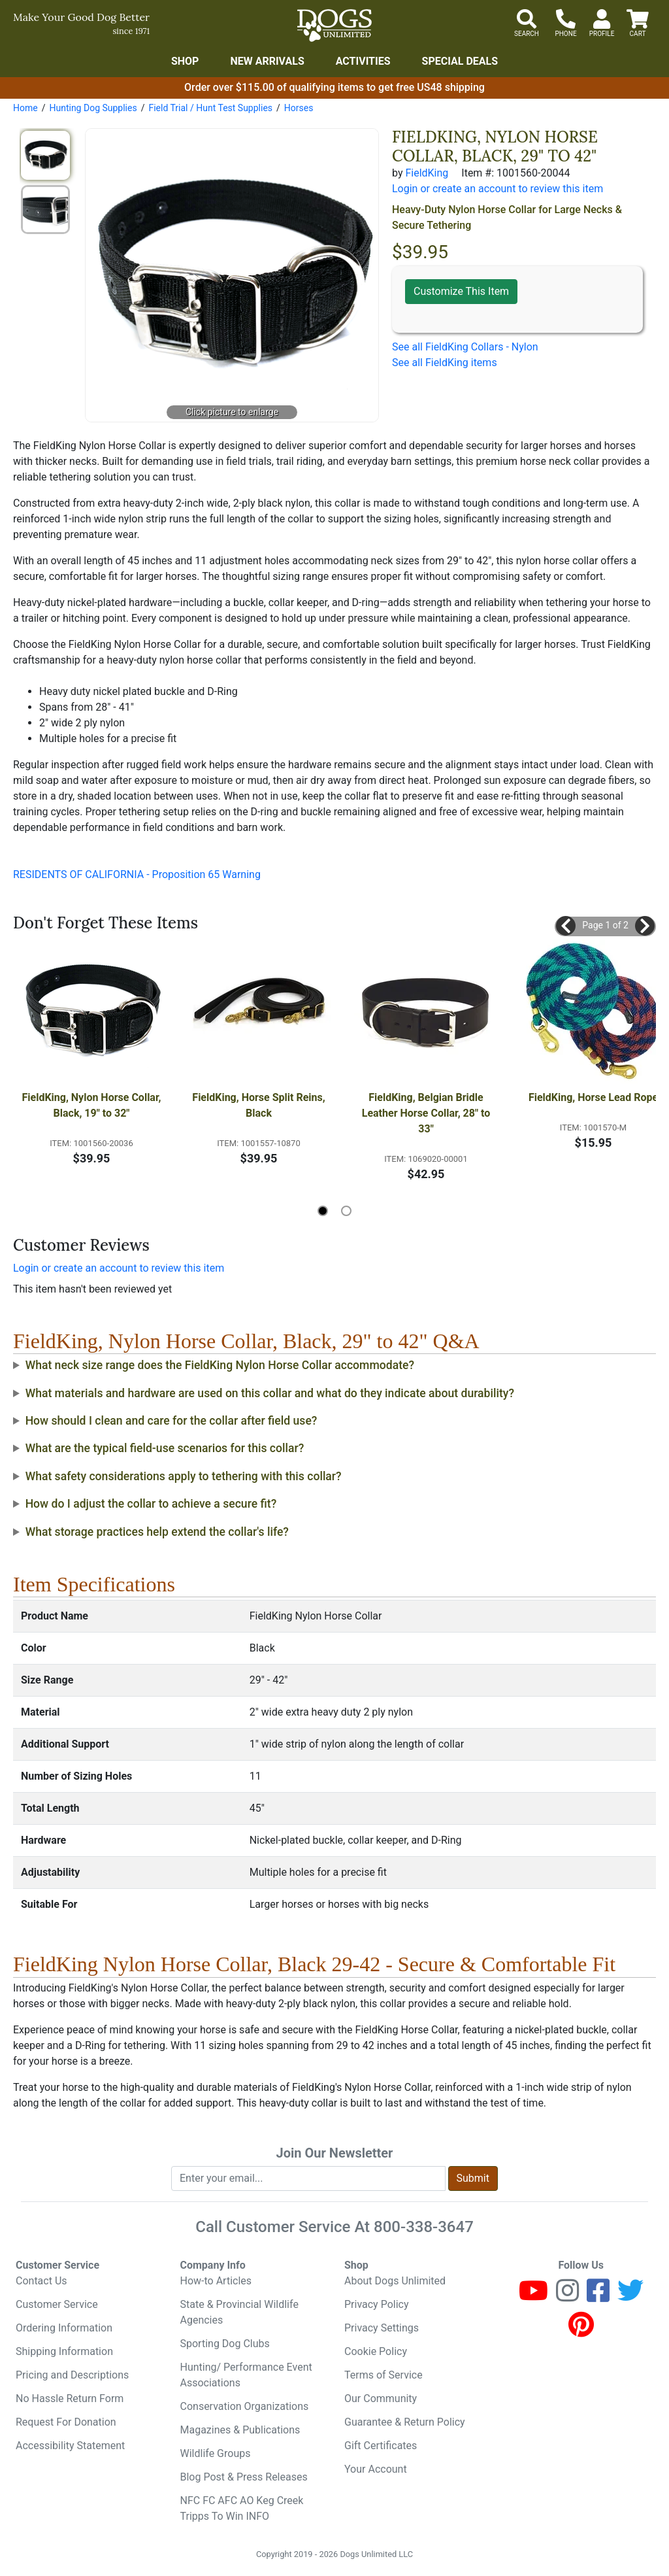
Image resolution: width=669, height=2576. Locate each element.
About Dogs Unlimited (395, 2281)
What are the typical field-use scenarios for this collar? (164, 1448)
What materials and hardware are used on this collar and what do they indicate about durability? (269, 1393)
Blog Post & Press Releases (244, 2477)
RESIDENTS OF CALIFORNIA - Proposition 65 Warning (137, 874)
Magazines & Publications (240, 2430)
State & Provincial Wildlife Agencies (239, 2312)
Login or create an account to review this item (118, 1268)
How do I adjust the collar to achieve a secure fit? (151, 1503)
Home (25, 108)
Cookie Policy (375, 2351)
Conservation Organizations (244, 2406)
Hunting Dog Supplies (93, 108)
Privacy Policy (376, 2304)
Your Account (375, 2469)
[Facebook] (598, 2296)
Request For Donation (66, 2422)
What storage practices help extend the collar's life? (157, 1531)
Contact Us (41, 2281)
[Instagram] (567, 2296)
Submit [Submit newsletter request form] (473, 2178)
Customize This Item (461, 291)
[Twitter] (630, 2296)
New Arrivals (267, 61)
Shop (185, 61)
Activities (363, 61)
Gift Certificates (380, 2445)
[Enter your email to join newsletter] (308, 2178)
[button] (566, 926)
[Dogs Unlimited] (334, 25)
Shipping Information (64, 2351)
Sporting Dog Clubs (225, 2343)
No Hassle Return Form (69, 2398)
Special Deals (460, 61)
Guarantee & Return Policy (404, 2422)
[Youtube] (533, 2296)
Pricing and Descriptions (72, 2375)
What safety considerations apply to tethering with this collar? (183, 1476)
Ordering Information (64, 2328)
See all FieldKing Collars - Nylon (465, 347)
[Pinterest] (581, 2330)
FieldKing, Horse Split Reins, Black (259, 1105)
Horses (299, 108)
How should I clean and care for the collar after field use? (171, 1420)
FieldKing (426, 173)
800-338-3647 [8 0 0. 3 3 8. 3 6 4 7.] (424, 2227)
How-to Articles (216, 2281)
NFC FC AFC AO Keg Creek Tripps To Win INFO (242, 2508)
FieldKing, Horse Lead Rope (593, 1097)
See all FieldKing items (444, 362)
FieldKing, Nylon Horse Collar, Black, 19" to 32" (92, 1105)
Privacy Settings (381, 2328)
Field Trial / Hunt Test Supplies (210, 108)
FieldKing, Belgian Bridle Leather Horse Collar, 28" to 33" (427, 1113)
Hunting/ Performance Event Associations (246, 2375)
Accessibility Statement (70, 2445)
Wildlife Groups (215, 2453)
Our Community (380, 2398)
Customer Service (57, 2304)
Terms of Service (383, 2375)
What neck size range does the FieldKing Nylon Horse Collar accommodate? (219, 1365)
